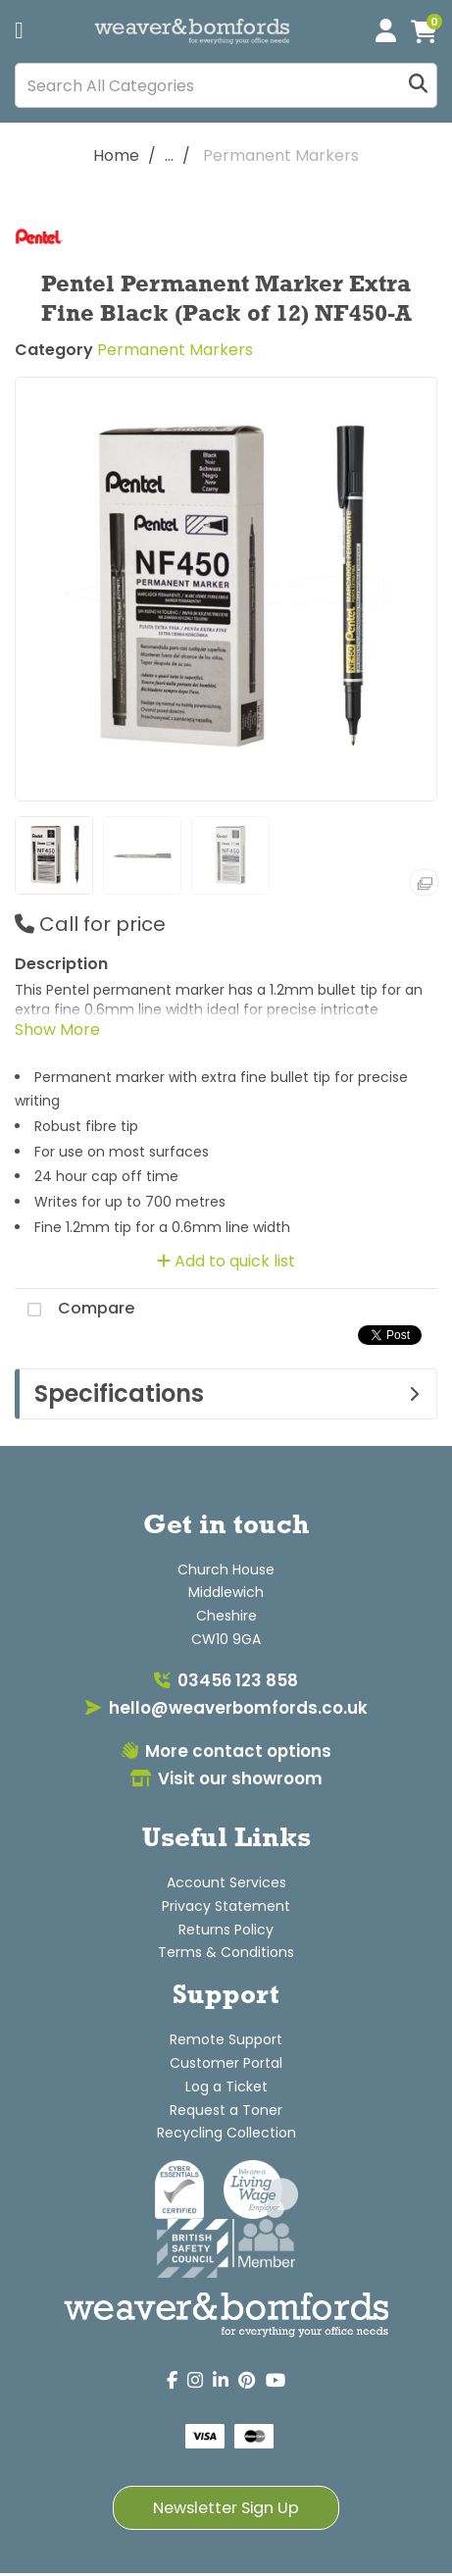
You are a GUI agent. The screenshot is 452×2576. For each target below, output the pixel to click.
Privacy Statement (226, 1906)
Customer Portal (226, 2063)
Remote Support (226, 2039)
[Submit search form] (418, 86)
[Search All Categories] (226, 85)
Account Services (226, 1882)
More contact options (226, 1751)
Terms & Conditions (226, 1952)
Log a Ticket (226, 2086)
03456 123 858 (226, 1680)
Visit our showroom (226, 1778)
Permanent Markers (281, 155)
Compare (74, 1309)
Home (116, 155)
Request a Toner (226, 2110)
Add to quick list (226, 1261)
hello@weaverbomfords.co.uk (226, 1708)
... (169, 155)
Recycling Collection (226, 2132)
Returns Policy (226, 1929)
